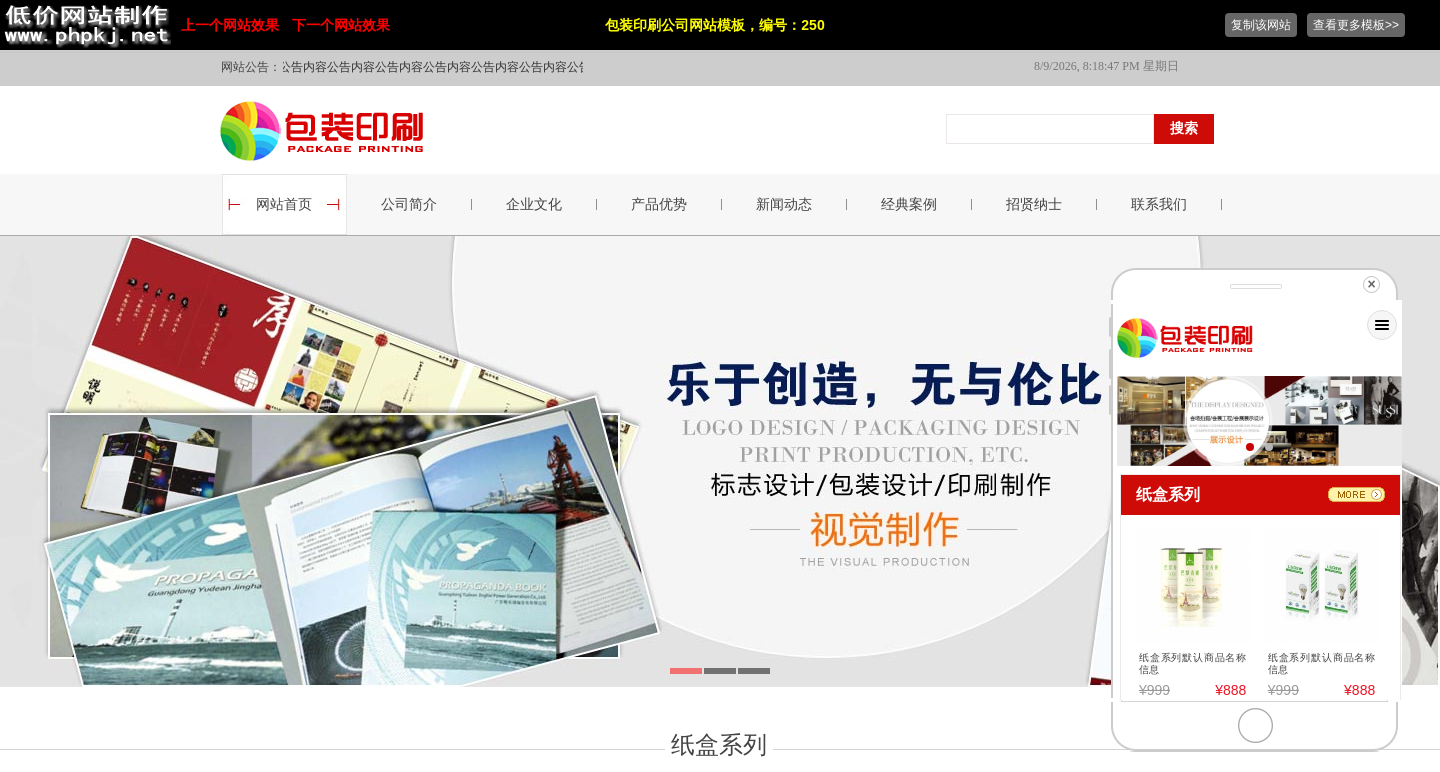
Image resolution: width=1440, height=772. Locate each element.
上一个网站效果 (230, 25)
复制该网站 (1261, 25)
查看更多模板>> (1356, 25)
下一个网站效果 (341, 25)
